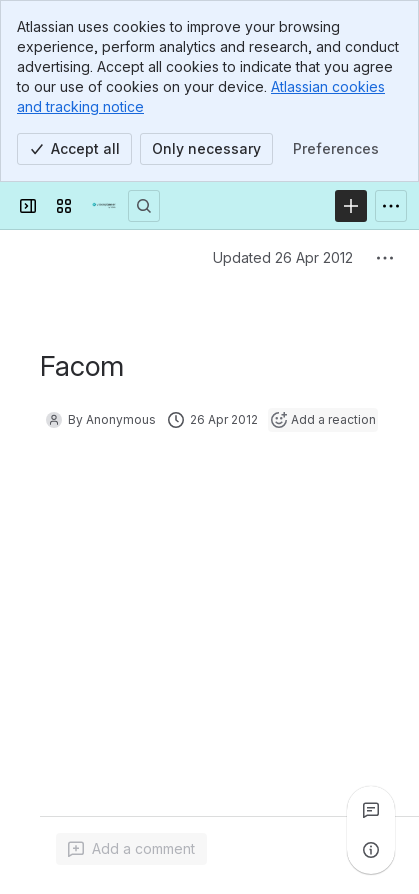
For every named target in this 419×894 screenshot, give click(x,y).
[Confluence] (104, 206)
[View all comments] (371, 810)
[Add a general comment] (131, 849)
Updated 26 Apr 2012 (283, 257)
